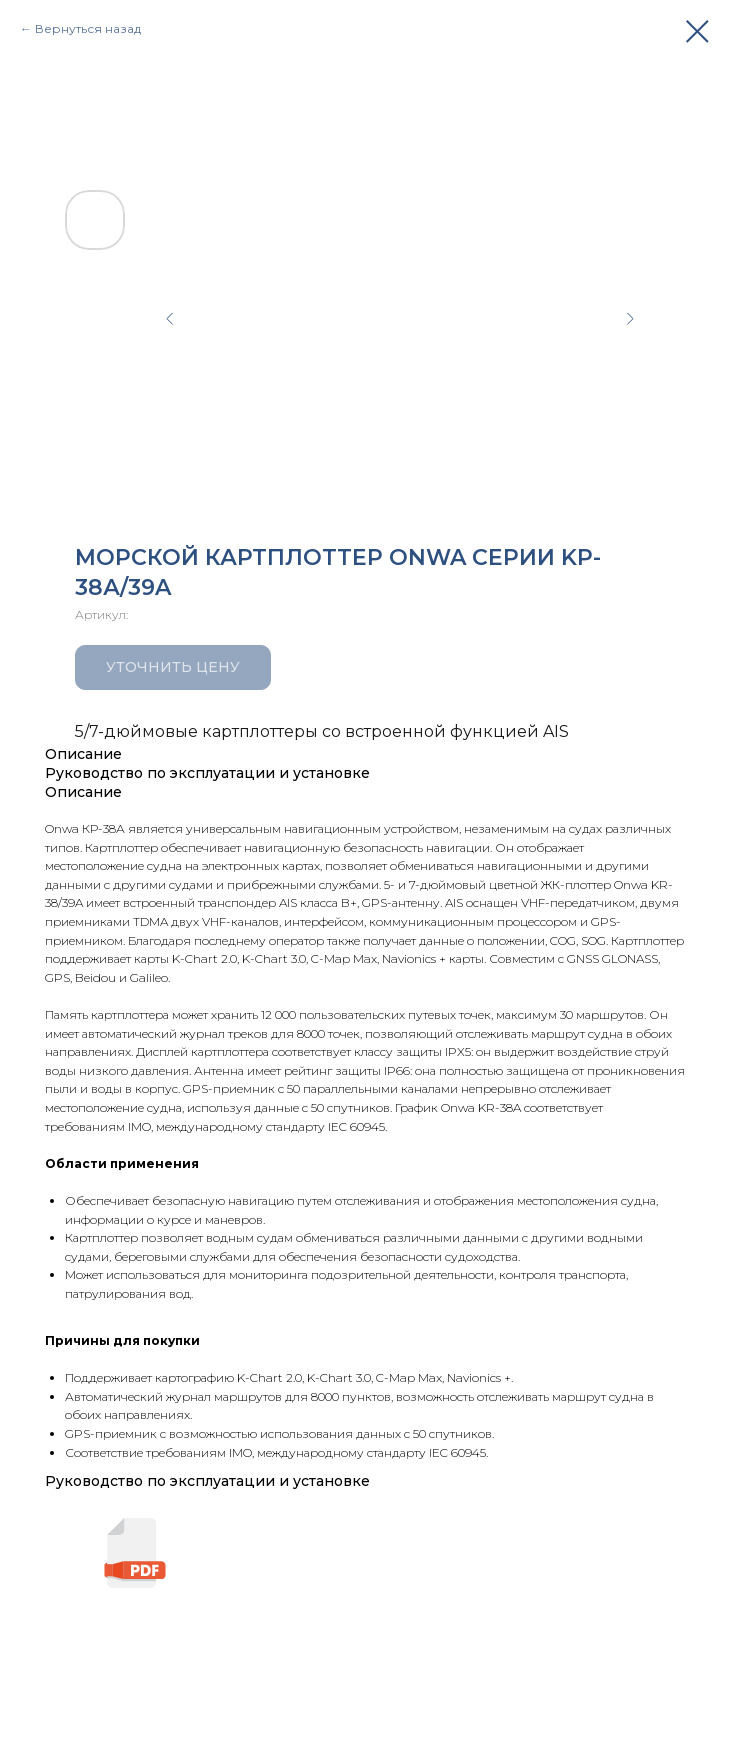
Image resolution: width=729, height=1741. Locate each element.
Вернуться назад (88, 28)
